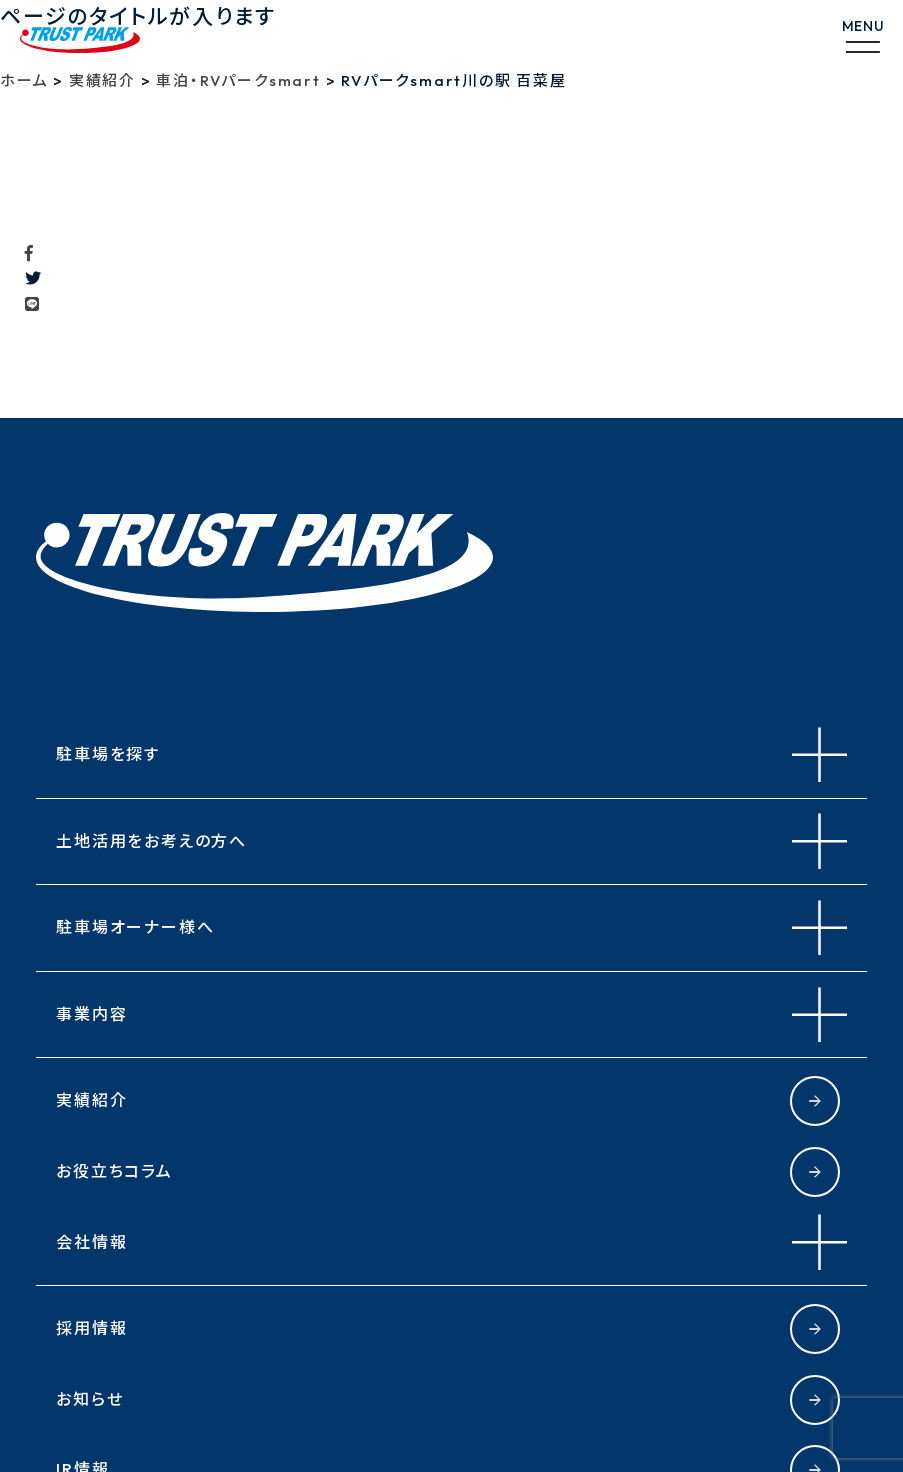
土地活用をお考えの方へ (151, 841)
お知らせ (89, 1399)
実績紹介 (91, 1100)
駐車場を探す (108, 754)
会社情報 (91, 1242)
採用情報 (91, 1328)
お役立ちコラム (114, 1171)
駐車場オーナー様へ (135, 927)
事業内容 (91, 1014)
